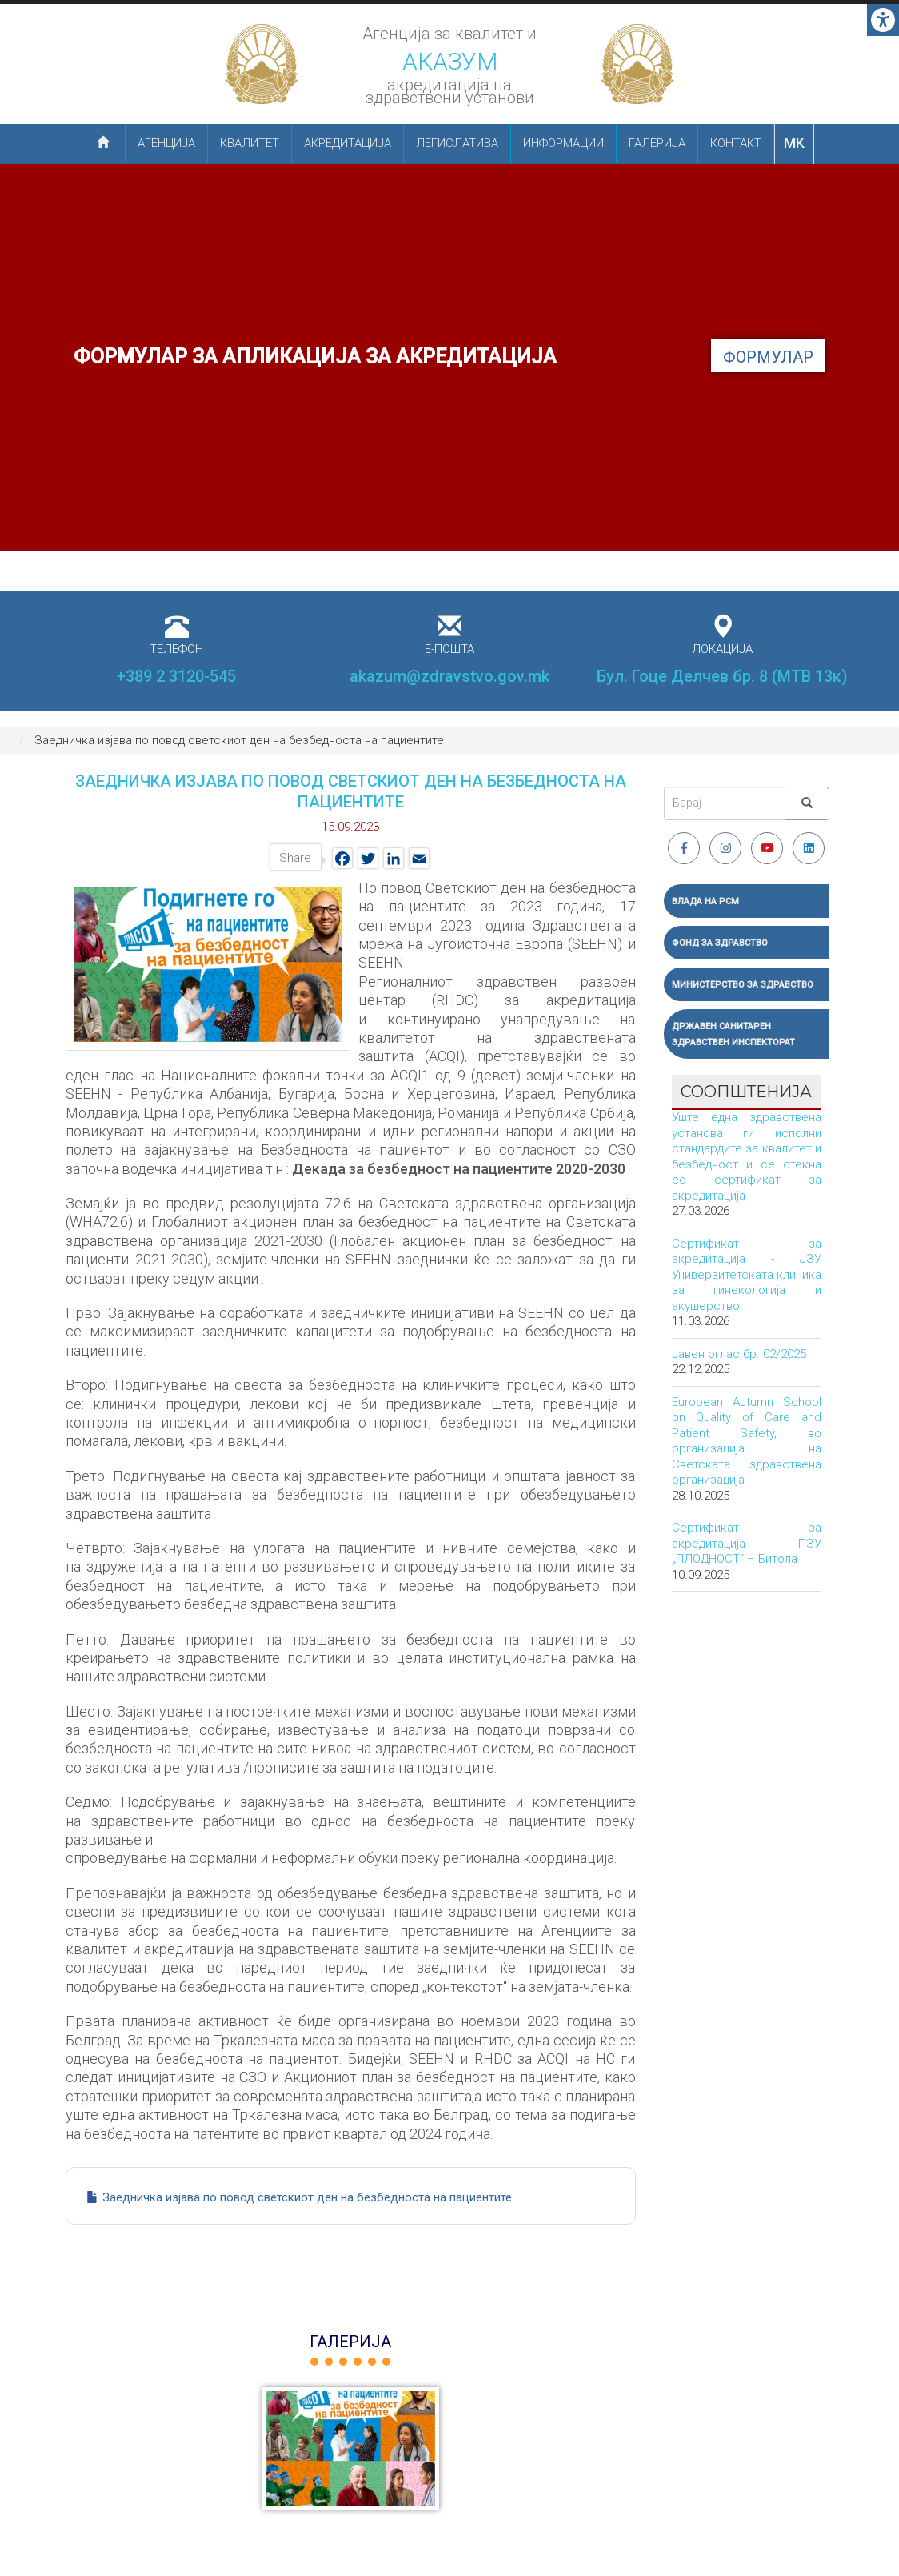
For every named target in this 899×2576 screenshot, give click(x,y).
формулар (768, 357)
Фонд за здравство (720, 943)
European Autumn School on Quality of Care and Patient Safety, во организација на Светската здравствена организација (747, 1441)
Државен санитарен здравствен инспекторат (733, 1034)
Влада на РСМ (705, 901)
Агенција (166, 143)
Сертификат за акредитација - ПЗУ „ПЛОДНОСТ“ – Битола (747, 1543)
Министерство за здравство (742, 985)
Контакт (735, 143)
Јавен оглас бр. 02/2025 (739, 1354)
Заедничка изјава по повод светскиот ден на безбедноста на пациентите (307, 2197)
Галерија (657, 143)
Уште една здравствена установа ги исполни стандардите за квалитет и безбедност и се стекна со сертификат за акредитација (747, 1156)
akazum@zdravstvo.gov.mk (449, 676)
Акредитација (347, 143)
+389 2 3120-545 (176, 676)
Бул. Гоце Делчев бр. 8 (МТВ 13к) (722, 676)
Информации (563, 143)
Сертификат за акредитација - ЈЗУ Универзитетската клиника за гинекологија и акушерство (747, 1274)
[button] (350, 2448)
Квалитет (249, 143)
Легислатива (457, 143)
